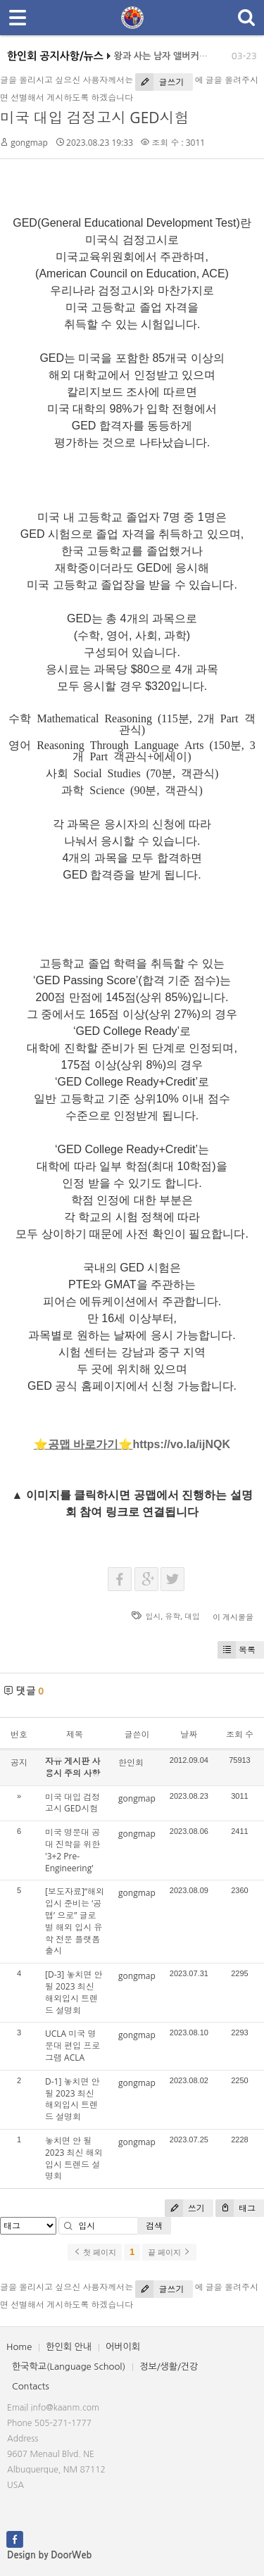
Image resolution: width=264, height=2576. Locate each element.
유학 (172, 1616)
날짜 (188, 1734)
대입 (192, 1616)
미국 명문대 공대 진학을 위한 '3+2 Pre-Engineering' (72, 1849)
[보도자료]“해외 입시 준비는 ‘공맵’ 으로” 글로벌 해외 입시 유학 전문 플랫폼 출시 (74, 1920)
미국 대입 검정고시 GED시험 (94, 117)
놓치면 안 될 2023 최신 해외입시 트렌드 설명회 (74, 2158)
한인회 (131, 1762)
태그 (235, 2208)
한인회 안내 (69, 2346)
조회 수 (239, 1734)
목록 (237, 1650)
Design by (49, 2555)
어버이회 (123, 2346)
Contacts (30, 2386)
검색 (154, 2226)
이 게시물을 (233, 1616)
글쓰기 (159, 82)
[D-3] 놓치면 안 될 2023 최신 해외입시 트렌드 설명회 (74, 1992)
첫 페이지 (94, 2252)
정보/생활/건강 (168, 2366)
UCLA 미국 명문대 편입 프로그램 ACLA (72, 2045)
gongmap (29, 143)
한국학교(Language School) (68, 2366)
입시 (153, 1616)
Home (19, 2346)
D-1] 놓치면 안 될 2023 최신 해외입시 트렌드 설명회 (72, 2099)
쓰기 (185, 2208)
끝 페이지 (169, 2252)
